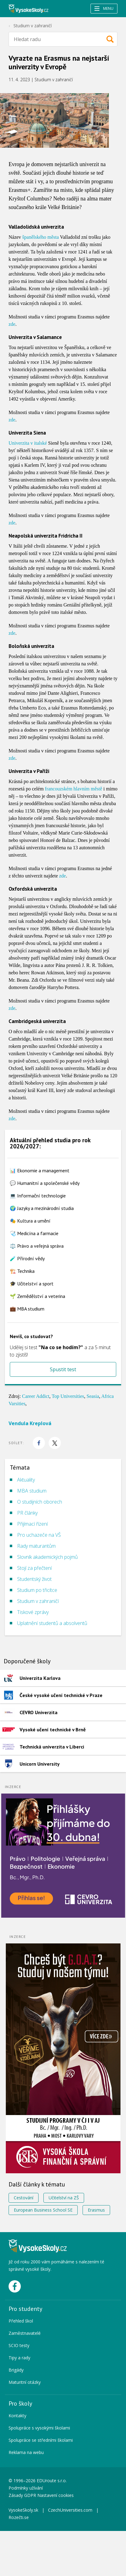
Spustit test (63, 1369)
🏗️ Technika (22, 1271)
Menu (103, 8)
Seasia (93, 1396)
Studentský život (34, 1579)
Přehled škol (21, 2321)
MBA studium (31, 1490)
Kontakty (17, 2415)
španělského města (40, 237)
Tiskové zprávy (33, 1612)
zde (12, 324)
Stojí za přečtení (34, 1568)
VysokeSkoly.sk (23, 2510)
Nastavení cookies (55, 2495)
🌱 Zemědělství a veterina (37, 1296)
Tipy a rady (19, 2358)
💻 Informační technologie (38, 1196)
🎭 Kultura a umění (30, 1221)
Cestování (23, 2198)
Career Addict (35, 1396)
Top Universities (68, 1396)
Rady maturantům (36, 1546)
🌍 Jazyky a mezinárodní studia (42, 1208)
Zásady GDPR (22, 2495)
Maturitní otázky (25, 2382)
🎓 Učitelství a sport (32, 1283)
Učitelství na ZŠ (64, 2198)
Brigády (16, 2370)
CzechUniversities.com (70, 2510)
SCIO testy (19, 2345)
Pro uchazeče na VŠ (39, 1535)
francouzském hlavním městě (73, 788)
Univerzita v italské (28, 443)
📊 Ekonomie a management (39, 1170)
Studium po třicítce (37, 1590)
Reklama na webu (26, 2452)
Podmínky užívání (26, 2488)
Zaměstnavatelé (25, 2333)
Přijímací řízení (32, 1523)
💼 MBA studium (27, 1309)
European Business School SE (43, 2210)
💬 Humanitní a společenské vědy (45, 1183)
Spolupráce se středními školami (41, 2440)
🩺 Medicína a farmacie (34, 1233)
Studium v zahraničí (32, 26)
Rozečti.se (19, 2517)
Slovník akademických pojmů (47, 1557)
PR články (27, 1512)
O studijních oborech (39, 1501)
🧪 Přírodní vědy (27, 1258)
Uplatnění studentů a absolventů (52, 1623)
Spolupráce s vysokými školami (39, 2428)
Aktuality (26, 1479)
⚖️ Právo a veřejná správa (37, 1246)
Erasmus (96, 2210)
